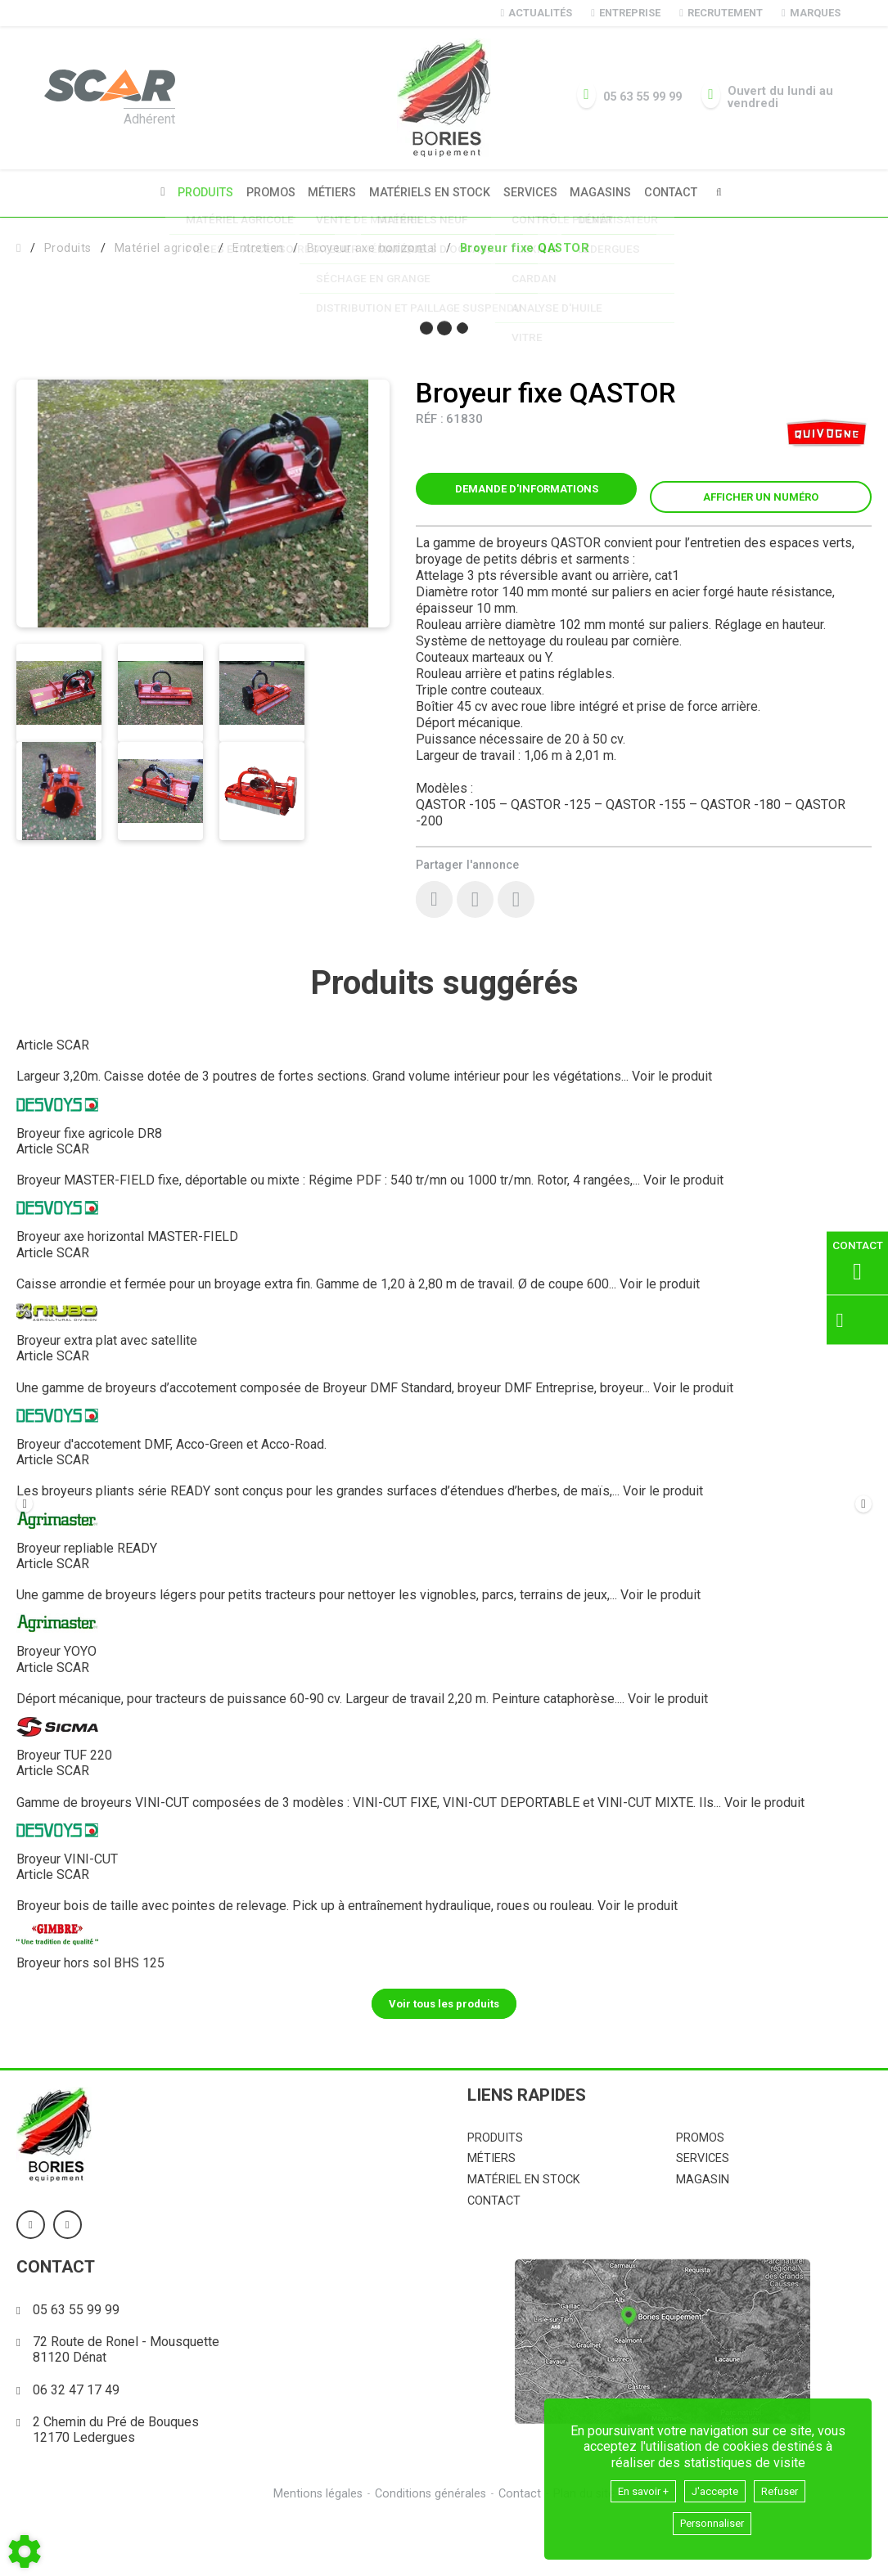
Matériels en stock (429, 192)
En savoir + (634, 2487)
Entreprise (625, 13)
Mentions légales (315, 2550)
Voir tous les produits (444, 2059)
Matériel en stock (523, 2236)
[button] (525, 246)
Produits (197, 192)
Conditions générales (429, 2550)
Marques (811, 13)
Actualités (536, 13)
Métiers (329, 192)
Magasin (702, 2236)
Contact (679, 192)
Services (533, 192)
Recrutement (720, 13)
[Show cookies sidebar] (24, 2551)
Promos (265, 192)
